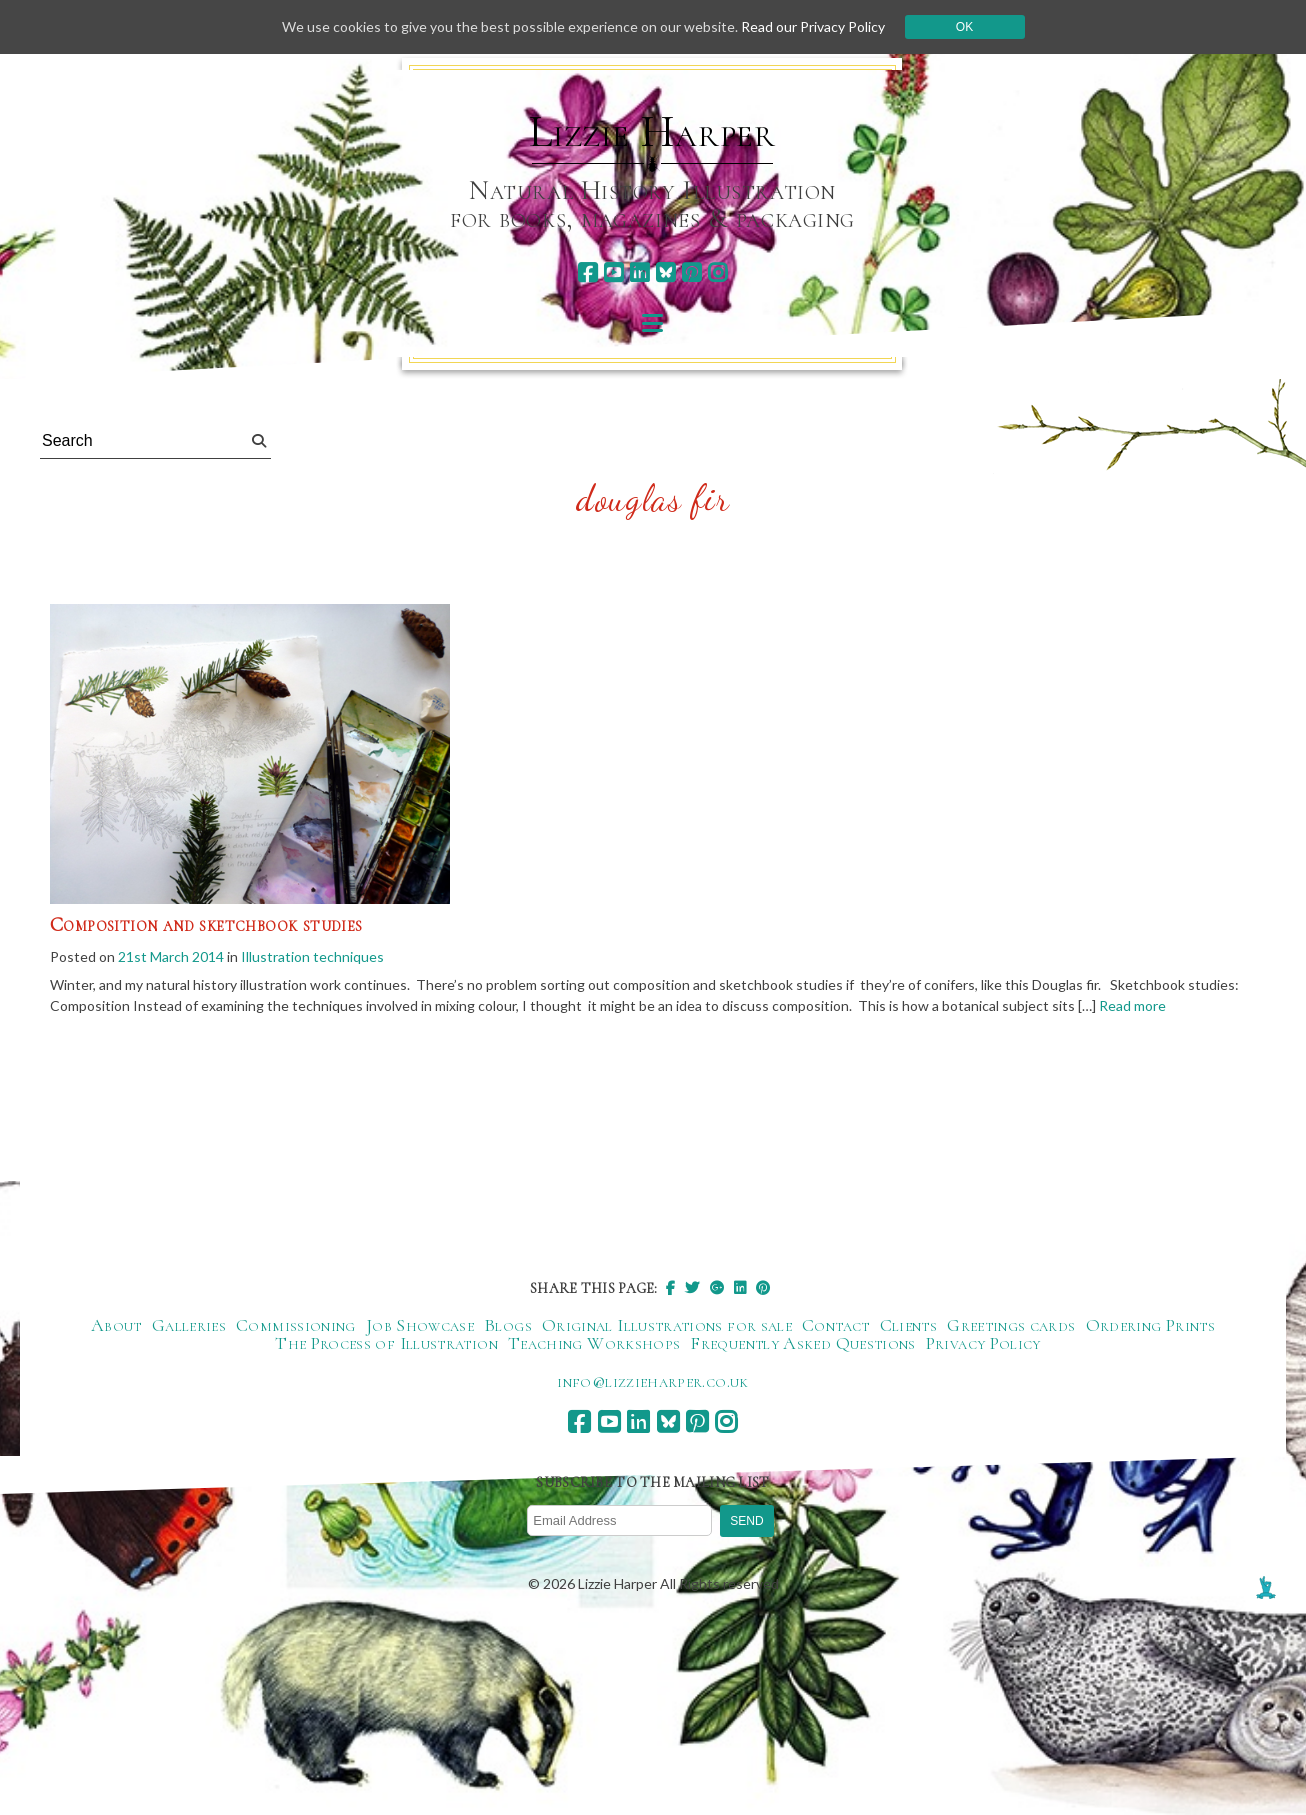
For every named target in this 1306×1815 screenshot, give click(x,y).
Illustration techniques (312, 956)
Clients (909, 1325)
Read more (1132, 1005)
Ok (964, 27)
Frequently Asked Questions (802, 1343)
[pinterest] (691, 272)
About (116, 1325)
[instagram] (717, 272)
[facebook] (587, 272)
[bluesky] (665, 272)
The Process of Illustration (386, 1343)
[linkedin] (639, 272)
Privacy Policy (983, 1343)
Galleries (189, 1325)
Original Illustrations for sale (667, 1325)
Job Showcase (420, 1325)
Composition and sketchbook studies (206, 925)
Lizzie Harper (652, 132)
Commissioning (296, 1325)
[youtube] (613, 272)
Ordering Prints (1150, 1325)
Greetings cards (1011, 1325)
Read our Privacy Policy (813, 26)
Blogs (508, 1325)
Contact (836, 1325)
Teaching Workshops (594, 1343)
